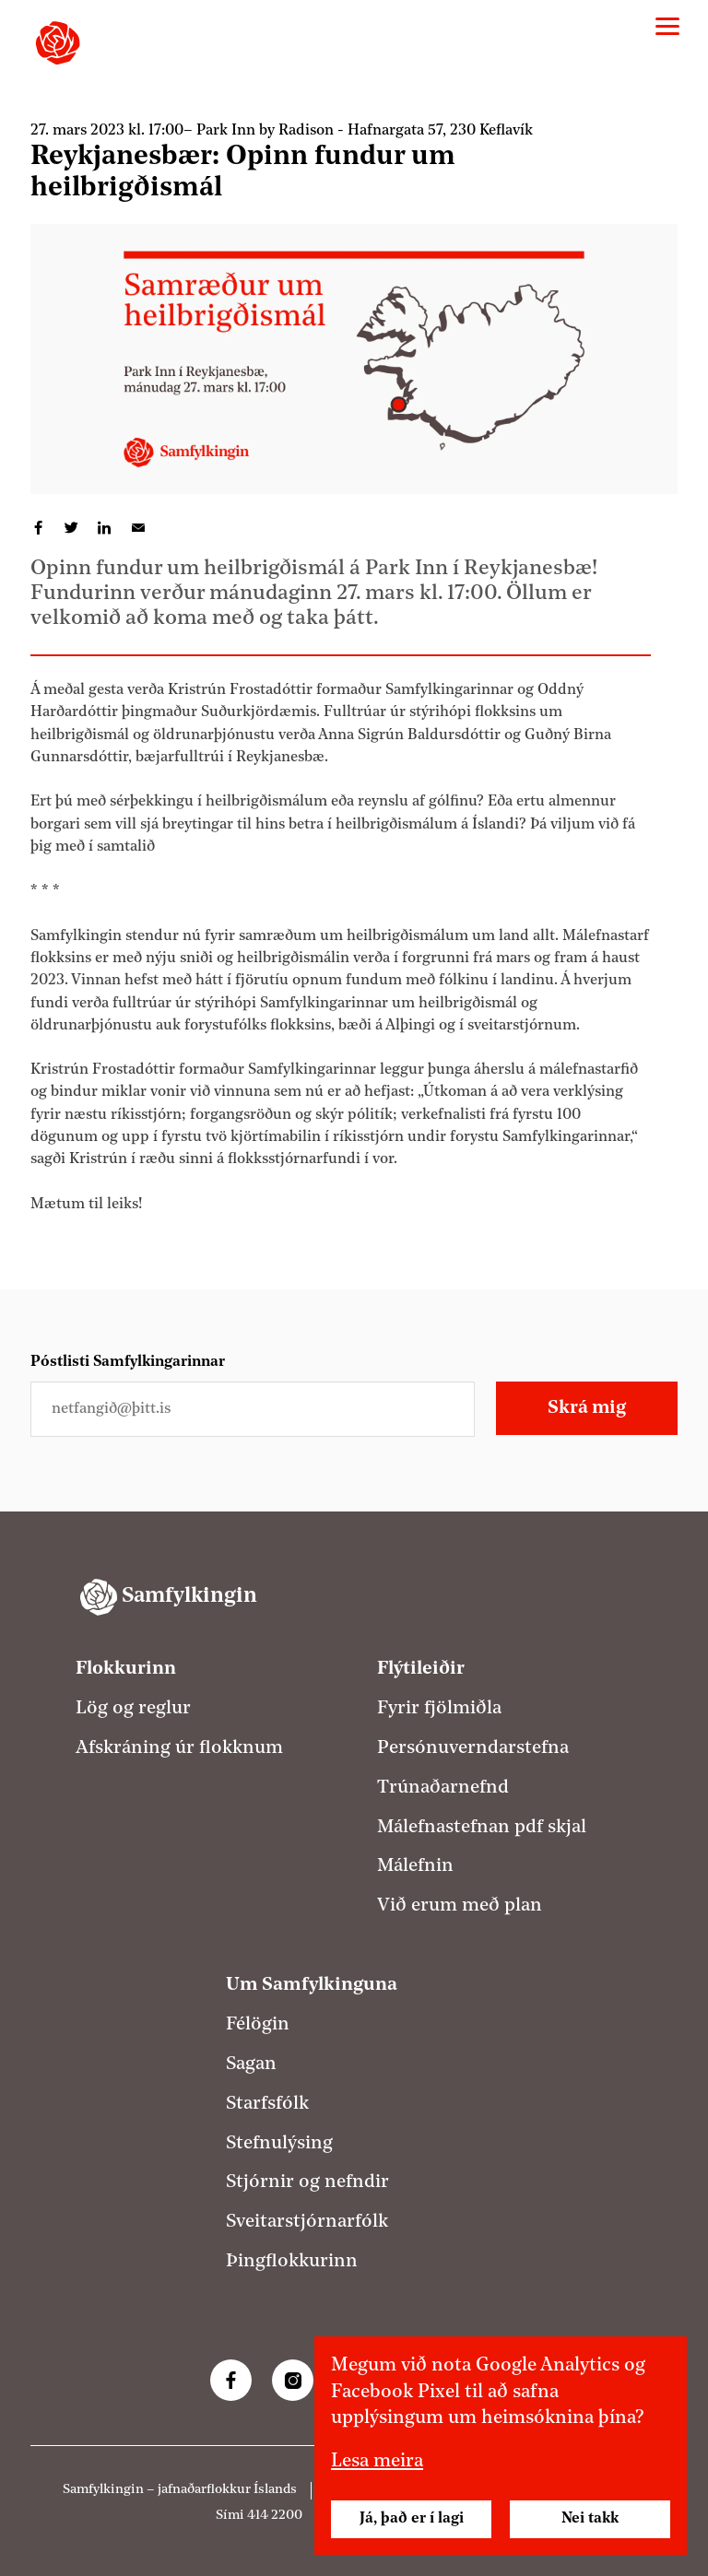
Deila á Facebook (38, 528)
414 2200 (274, 2516)
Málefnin (415, 1866)
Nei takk (590, 2518)
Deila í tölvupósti (138, 528)
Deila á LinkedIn (105, 528)
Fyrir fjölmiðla (439, 1709)
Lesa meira (377, 2461)
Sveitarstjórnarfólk (307, 2222)
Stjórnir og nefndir (307, 2182)
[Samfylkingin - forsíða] (57, 43)
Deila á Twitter (71, 528)
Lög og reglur (133, 1709)
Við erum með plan (459, 1906)
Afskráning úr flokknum (179, 1748)
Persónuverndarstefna (473, 1748)
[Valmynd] (667, 26)
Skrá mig (587, 1408)
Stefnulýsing (279, 2144)
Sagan (251, 2064)
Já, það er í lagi (412, 2518)
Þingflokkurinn (292, 2262)
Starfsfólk (267, 2104)
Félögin (257, 2025)
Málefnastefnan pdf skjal (481, 1827)
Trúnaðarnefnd (443, 1788)
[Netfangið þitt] (252, 1409)
